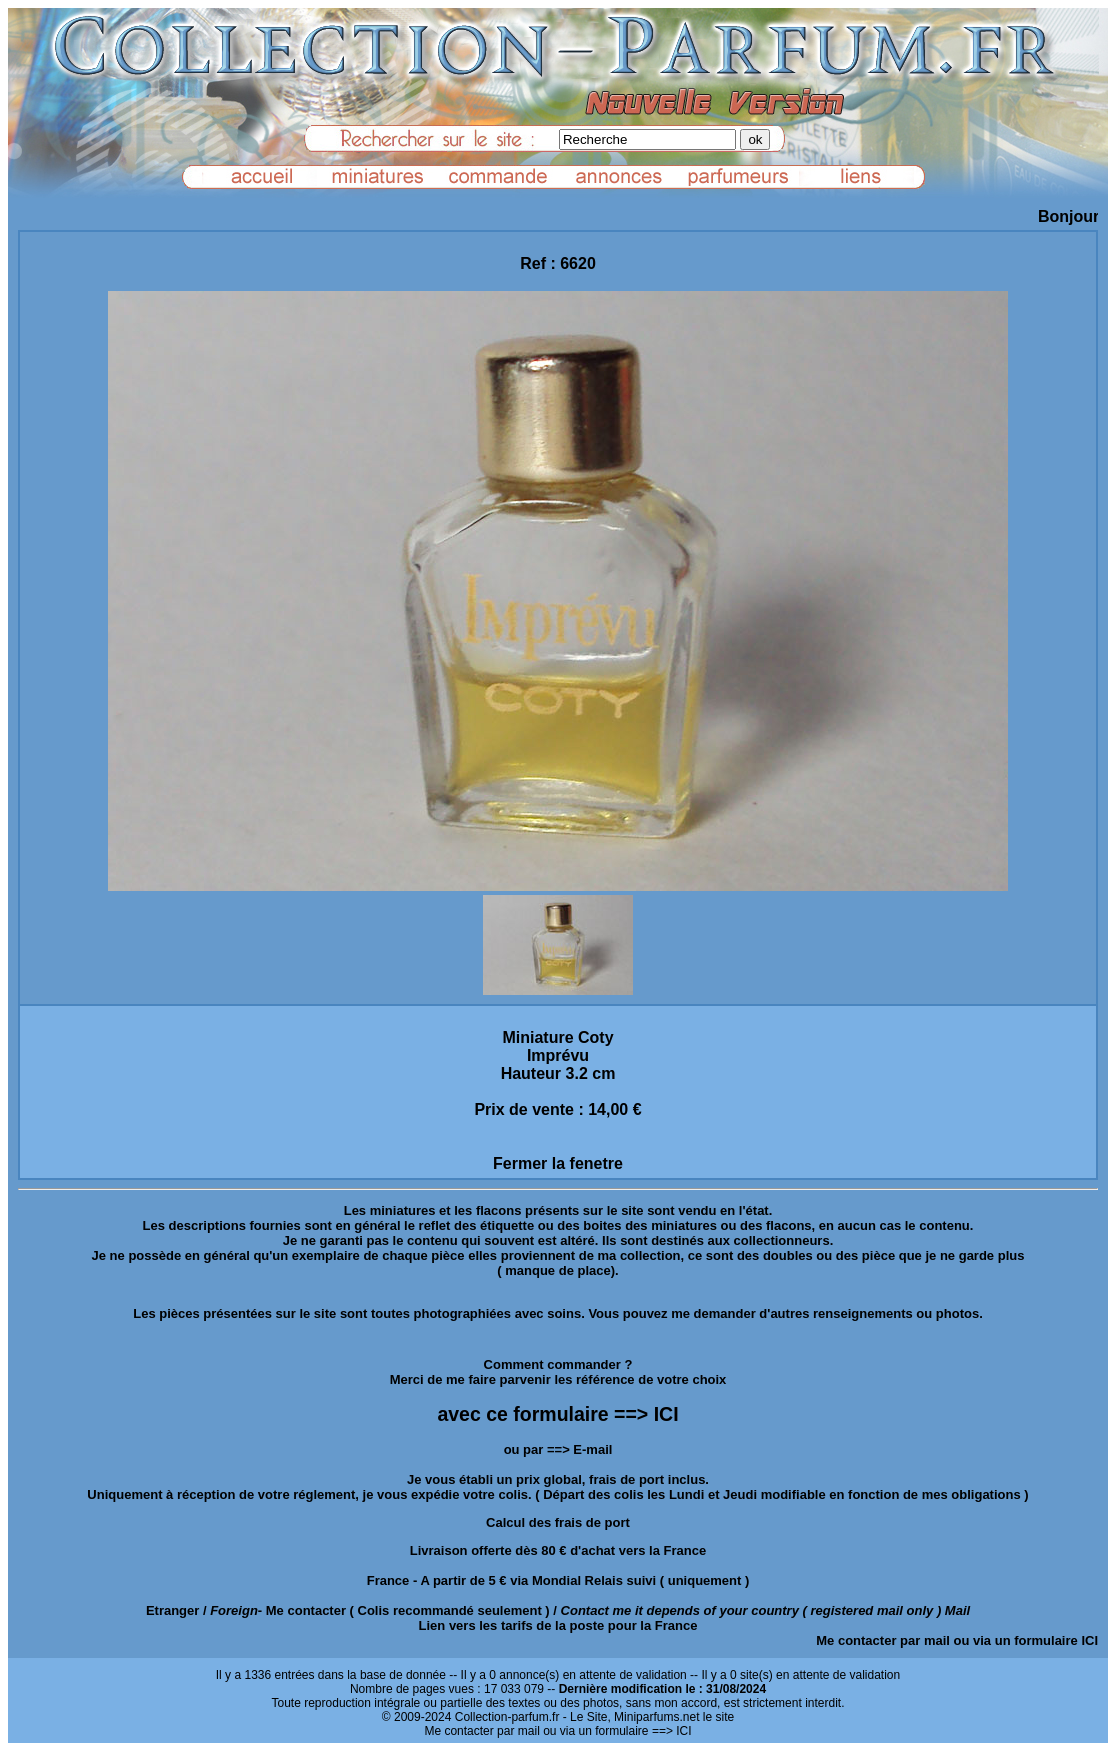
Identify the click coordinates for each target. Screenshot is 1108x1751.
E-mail (592, 1449)
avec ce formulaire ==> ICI (557, 1414)
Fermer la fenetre (558, 1163)
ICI (1089, 1640)
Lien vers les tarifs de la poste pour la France (558, 1625)
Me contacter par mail (883, 1640)
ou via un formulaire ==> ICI (617, 1731)
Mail (957, 1610)
